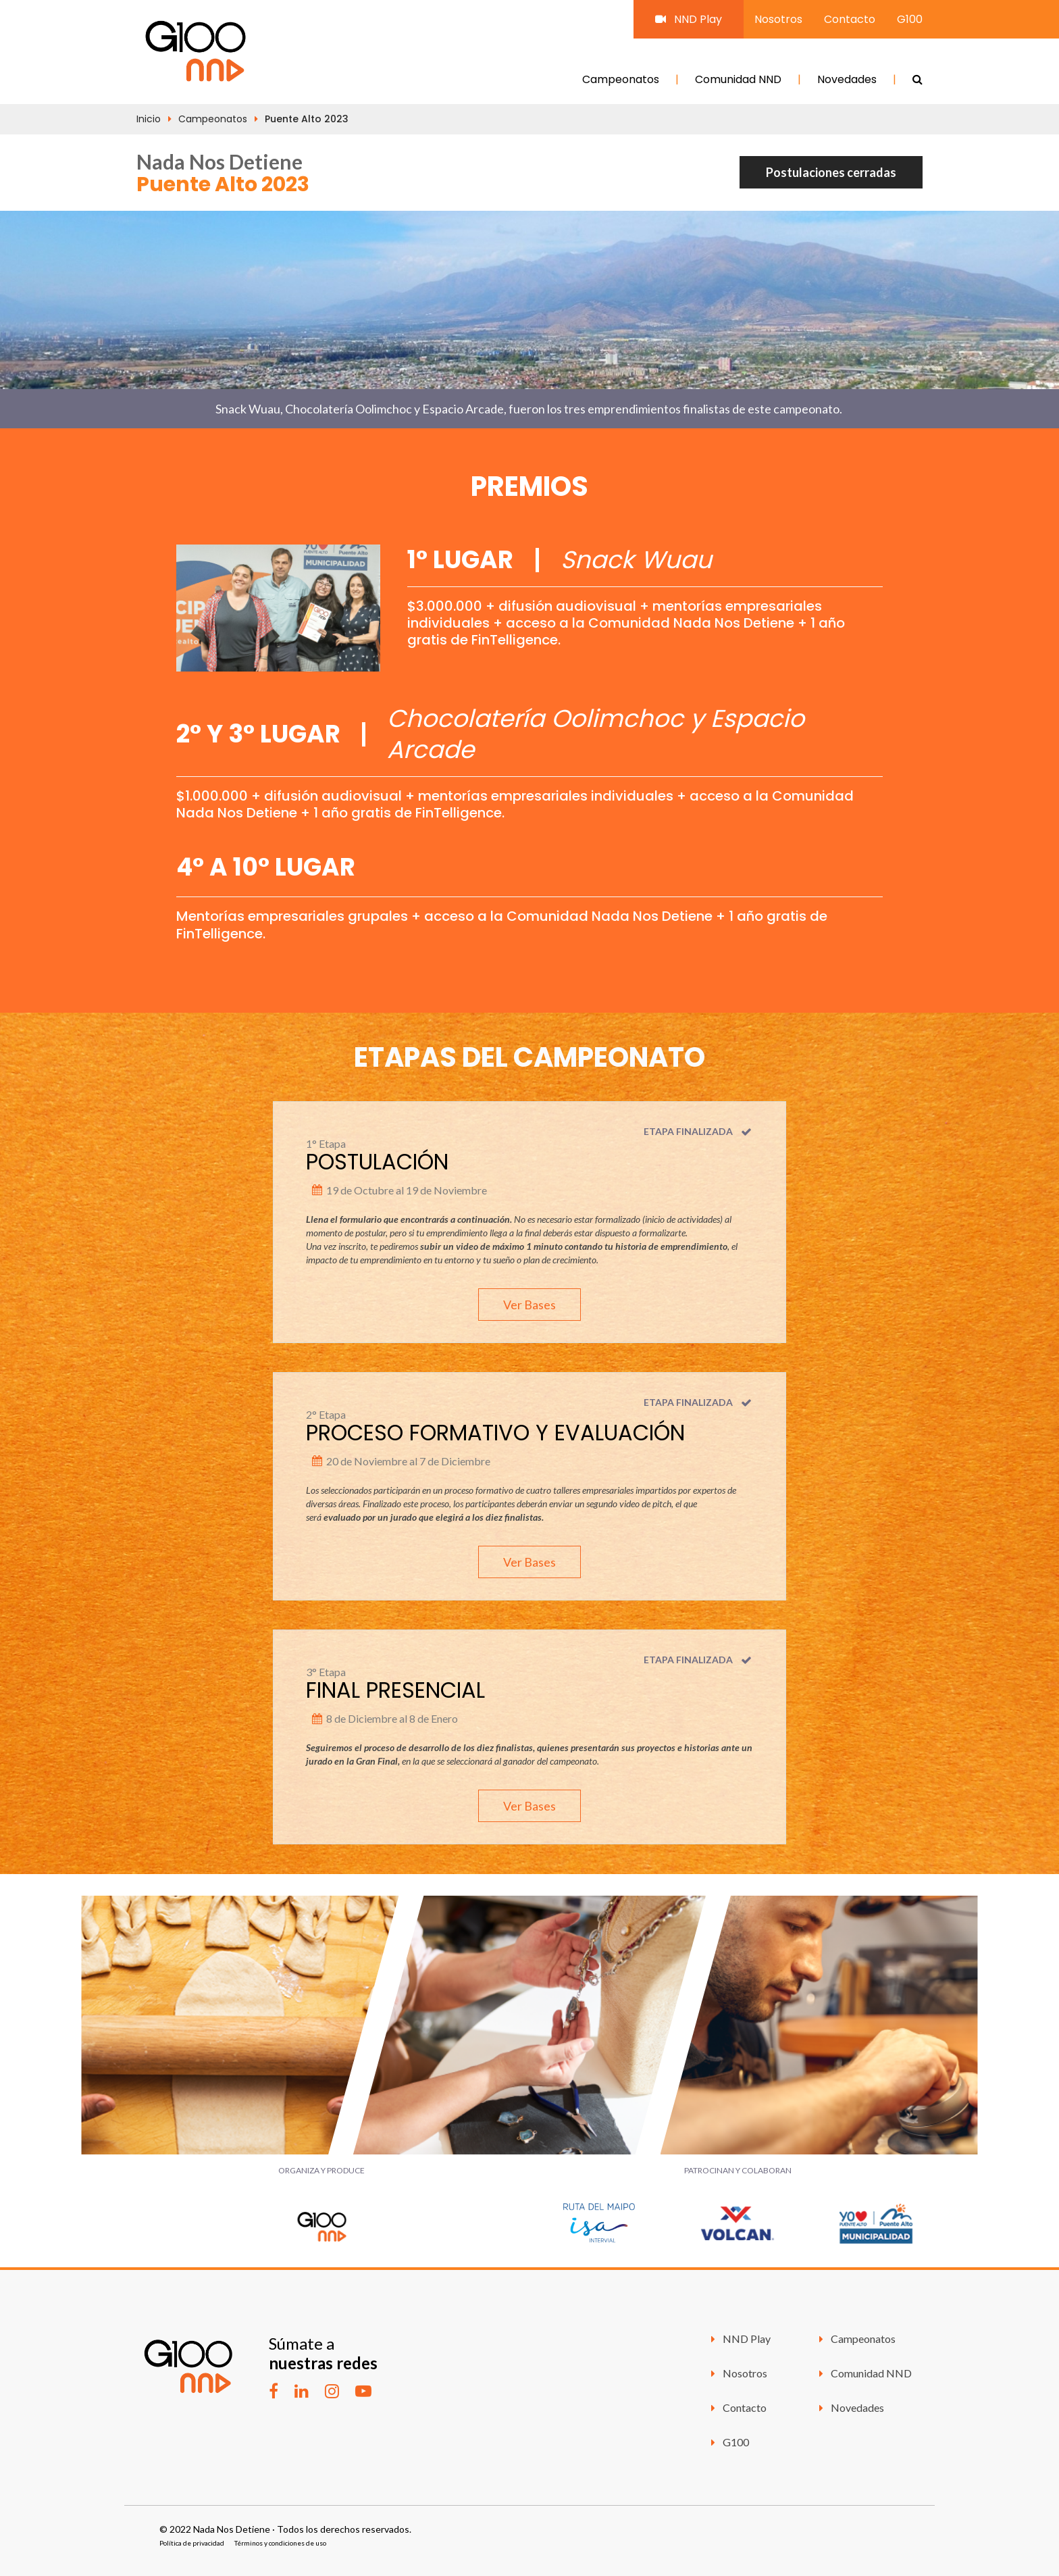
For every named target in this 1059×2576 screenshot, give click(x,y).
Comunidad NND (738, 79)
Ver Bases (529, 1304)
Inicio (148, 119)
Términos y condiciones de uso (280, 2543)
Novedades (847, 79)
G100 (910, 19)
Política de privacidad (191, 2543)
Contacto (849, 19)
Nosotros (778, 19)
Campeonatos (620, 79)
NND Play (688, 19)
